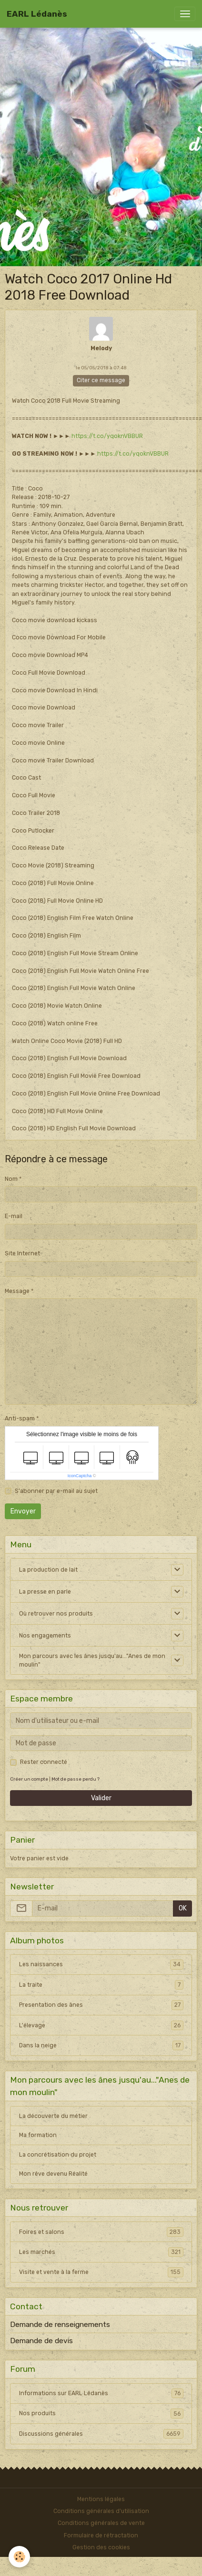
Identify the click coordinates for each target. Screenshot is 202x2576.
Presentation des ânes (101, 2005)
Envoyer (23, 1511)
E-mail (13, 1216)
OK (183, 1908)
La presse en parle (45, 1591)
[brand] (37, 14)
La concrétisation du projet (57, 2154)
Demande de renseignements (60, 2324)
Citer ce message (101, 380)
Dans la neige (101, 2045)
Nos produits (101, 2413)
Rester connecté (43, 1762)
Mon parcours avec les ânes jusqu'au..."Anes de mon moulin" (92, 1660)
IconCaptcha (80, 1475)
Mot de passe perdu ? (75, 1779)
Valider (101, 1798)
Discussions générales (101, 2434)
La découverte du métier (53, 2116)
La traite (101, 1985)
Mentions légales (101, 2499)
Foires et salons (101, 2232)
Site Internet (22, 1253)
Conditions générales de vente (101, 2523)
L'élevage (101, 2025)
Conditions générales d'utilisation (101, 2511)
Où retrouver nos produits (56, 1613)
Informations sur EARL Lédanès (101, 2393)
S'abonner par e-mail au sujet (56, 1491)
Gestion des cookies (101, 2547)
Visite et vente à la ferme (101, 2272)
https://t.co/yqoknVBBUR (107, 436)
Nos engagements (45, 1635)
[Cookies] (19, 2556)
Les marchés (101, 2252)
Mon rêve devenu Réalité (53, 2173)
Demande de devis (41, 2340)
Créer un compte (29, 1779)
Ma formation (38, 2135)
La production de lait (48, 1569)
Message (17, 1291)
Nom (11, 1179)
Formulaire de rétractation (101, 2535)
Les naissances (101, 1964)
